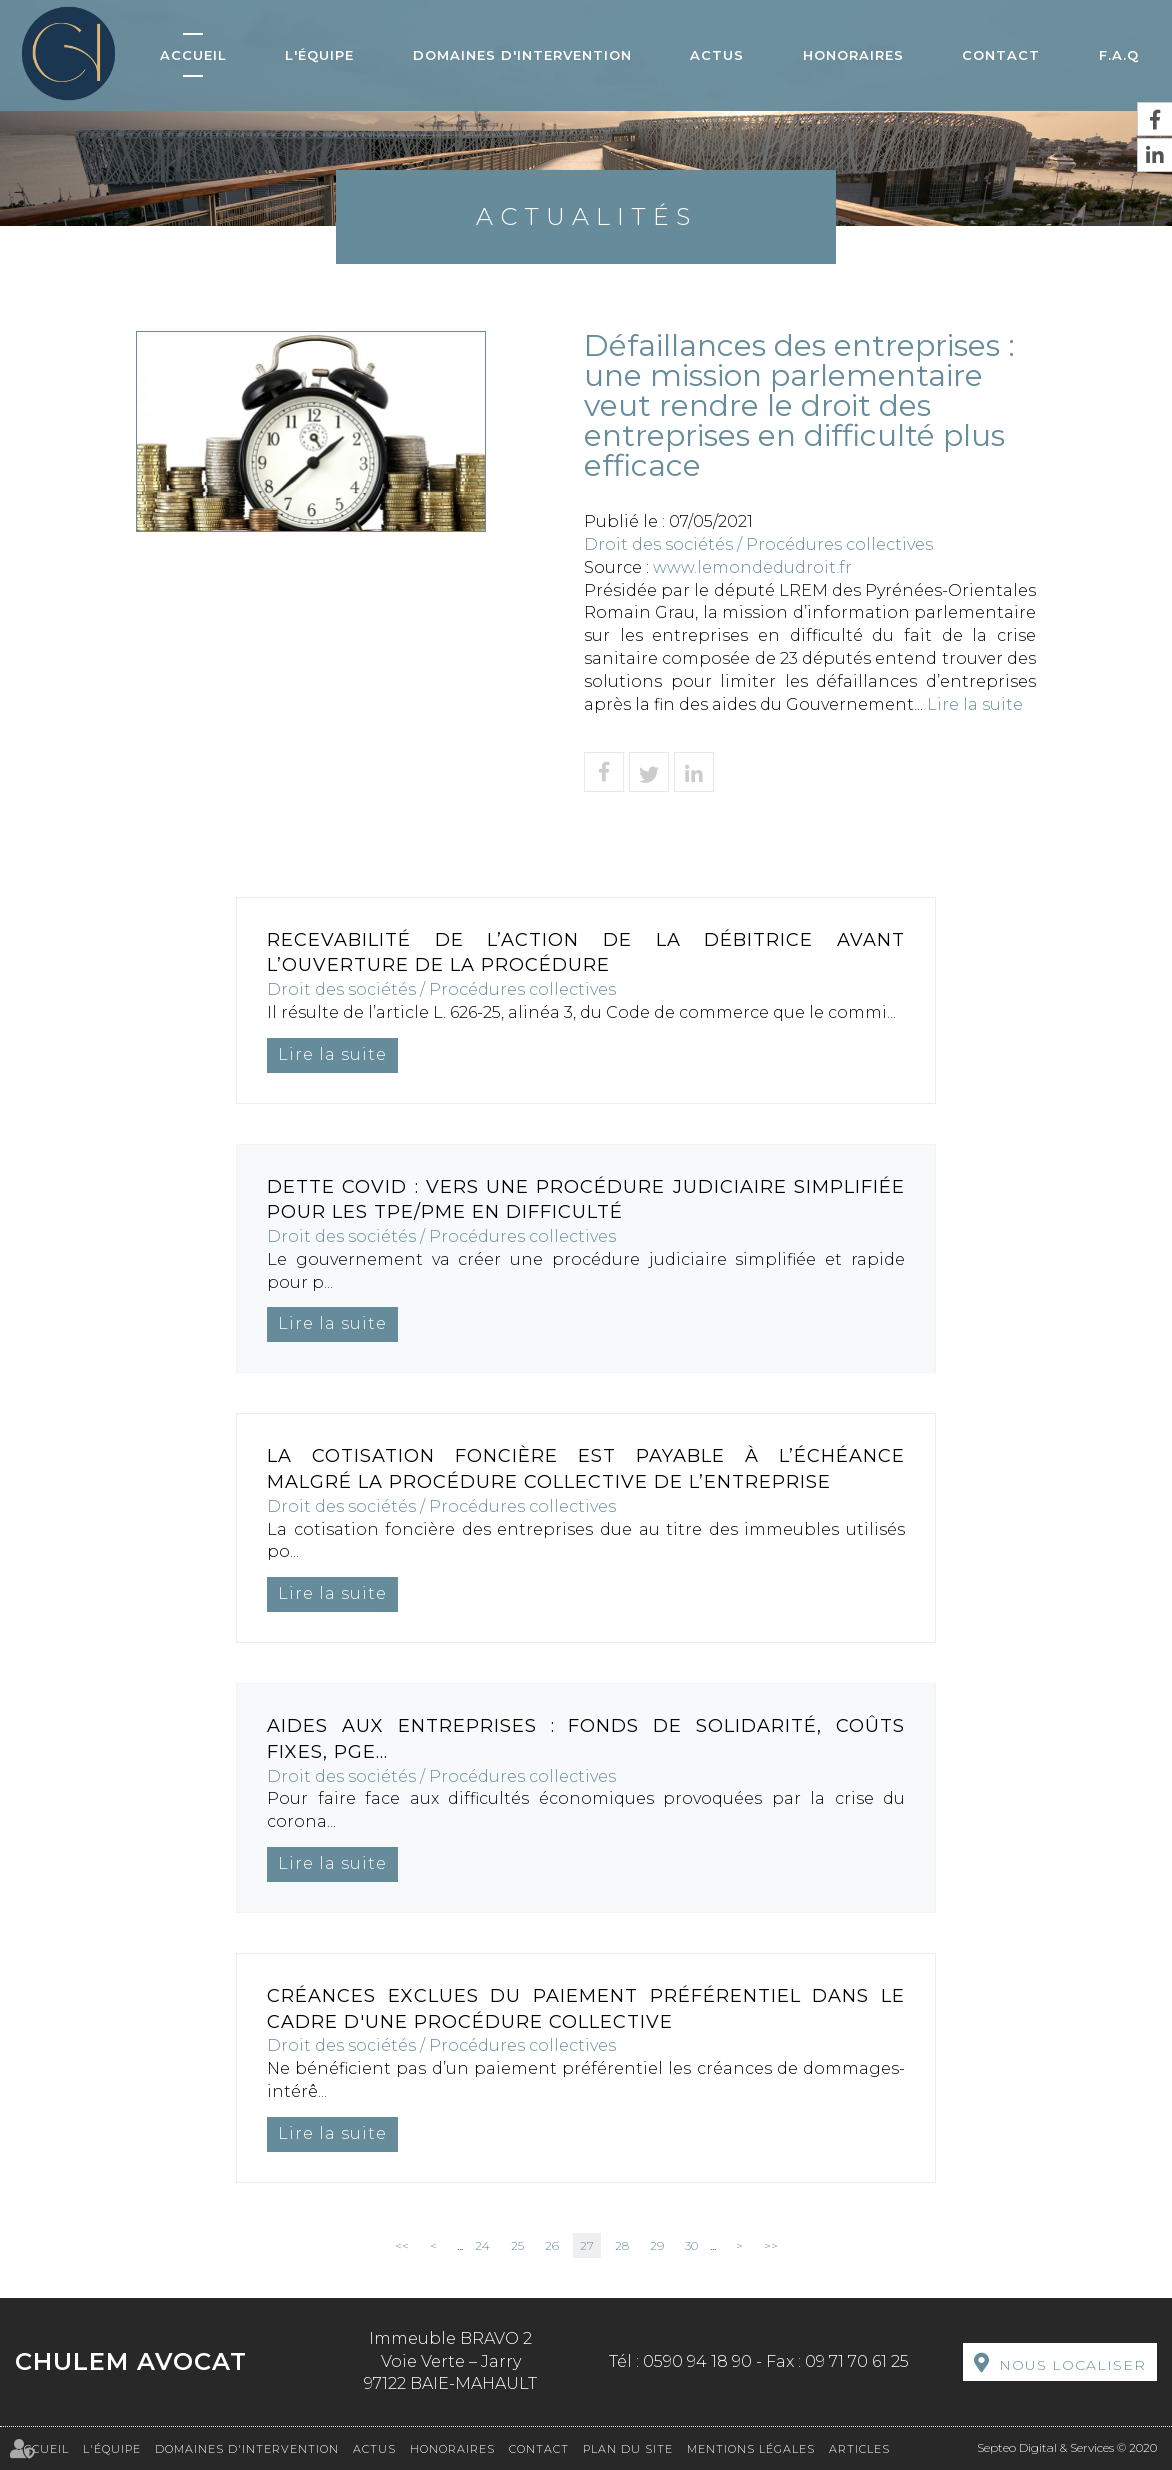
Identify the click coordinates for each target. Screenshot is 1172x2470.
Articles (859, 2449)
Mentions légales (751, 2449)
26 (552, 2245)
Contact (1001, 55)
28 (622, 2245)
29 (657, 2245)
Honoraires (853, 55)
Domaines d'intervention (522, 55)
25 (517, 2245)
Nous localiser (1072, 2365)
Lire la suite (975, 704)
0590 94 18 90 (697, 2361)
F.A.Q (1119, 55)
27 (587, 2245)
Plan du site (628, 2449)
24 (482, 2245)
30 (691, 2245)
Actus (717, 55)
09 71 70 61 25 (857, 2361)
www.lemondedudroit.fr (752, 567)
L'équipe (319, 55)
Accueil (193, 55)
